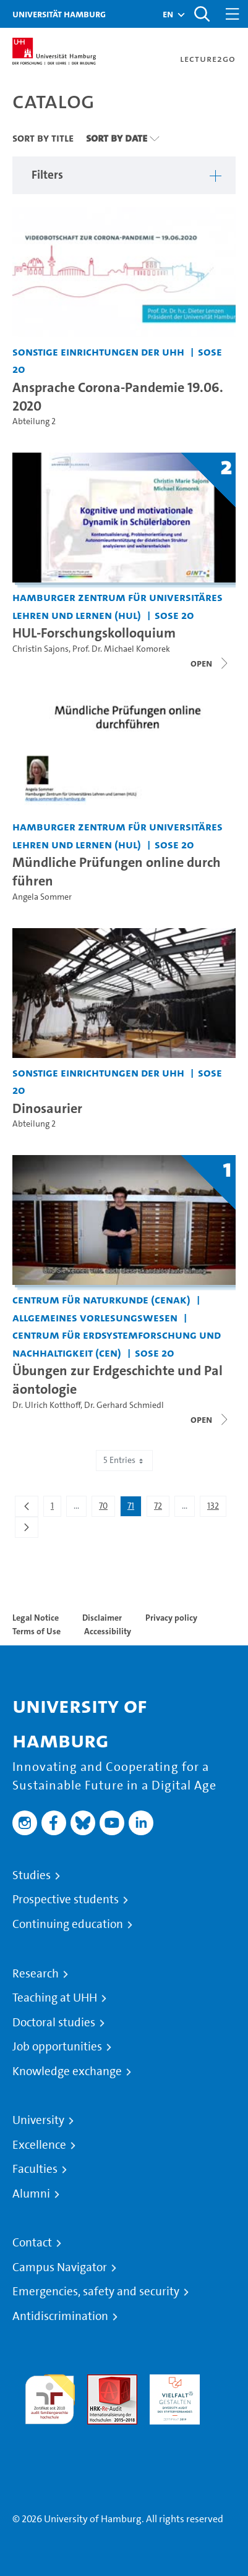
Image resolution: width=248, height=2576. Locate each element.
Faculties (35, 2169)
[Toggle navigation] (232, 14)
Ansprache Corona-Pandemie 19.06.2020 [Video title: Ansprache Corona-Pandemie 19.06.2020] (117, 396)
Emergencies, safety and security (95, 2292)
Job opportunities (57, 2047)
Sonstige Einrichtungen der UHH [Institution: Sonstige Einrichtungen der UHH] (98, 351)
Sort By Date (116, 137)
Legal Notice (35, 1617)
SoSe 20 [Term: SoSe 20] (174, 615)
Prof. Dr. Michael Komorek (121, 649)
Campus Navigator (59, 2267)
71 (134, 1508)
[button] (168, 14)
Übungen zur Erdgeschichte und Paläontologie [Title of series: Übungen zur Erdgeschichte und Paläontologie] (117, 1379)
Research (35, 1974)
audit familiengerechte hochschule (50, 2396)
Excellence (39, 2145)
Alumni (31, 2194)
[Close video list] (210, 663)
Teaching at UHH (54, 1998)
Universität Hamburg (59, 13)
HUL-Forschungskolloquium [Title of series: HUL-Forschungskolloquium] (94, 632)
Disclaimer (102, 1617)
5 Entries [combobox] (124, 1460)
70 (106, 1508)
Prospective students (65, 1899)
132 (216, 1508)
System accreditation (50, 2439)
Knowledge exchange (67, 2071)
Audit (99, 2381)
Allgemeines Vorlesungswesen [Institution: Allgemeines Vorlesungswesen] (94, 1317)
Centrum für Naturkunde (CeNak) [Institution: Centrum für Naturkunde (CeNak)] (101, 1299)
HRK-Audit (172, 2381)
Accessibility (107, 1631)
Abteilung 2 (34, 421)
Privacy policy (171, 1617)
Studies (31, 1875)
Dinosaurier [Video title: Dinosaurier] (47, 1108)
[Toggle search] (201, 14)
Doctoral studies (53, 2023)
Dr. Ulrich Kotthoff (46, 1405)
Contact (32, 2243)
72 (161, 1508)
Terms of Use (36, 1631)
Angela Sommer (42, 897)
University (38, 2120)
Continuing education (67, 1924)
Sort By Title (43, 137)
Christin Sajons (40, 649)
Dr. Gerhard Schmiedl (124, 1405)
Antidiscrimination (60, 2316)
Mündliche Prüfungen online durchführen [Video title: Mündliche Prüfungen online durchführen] (116, 871)
